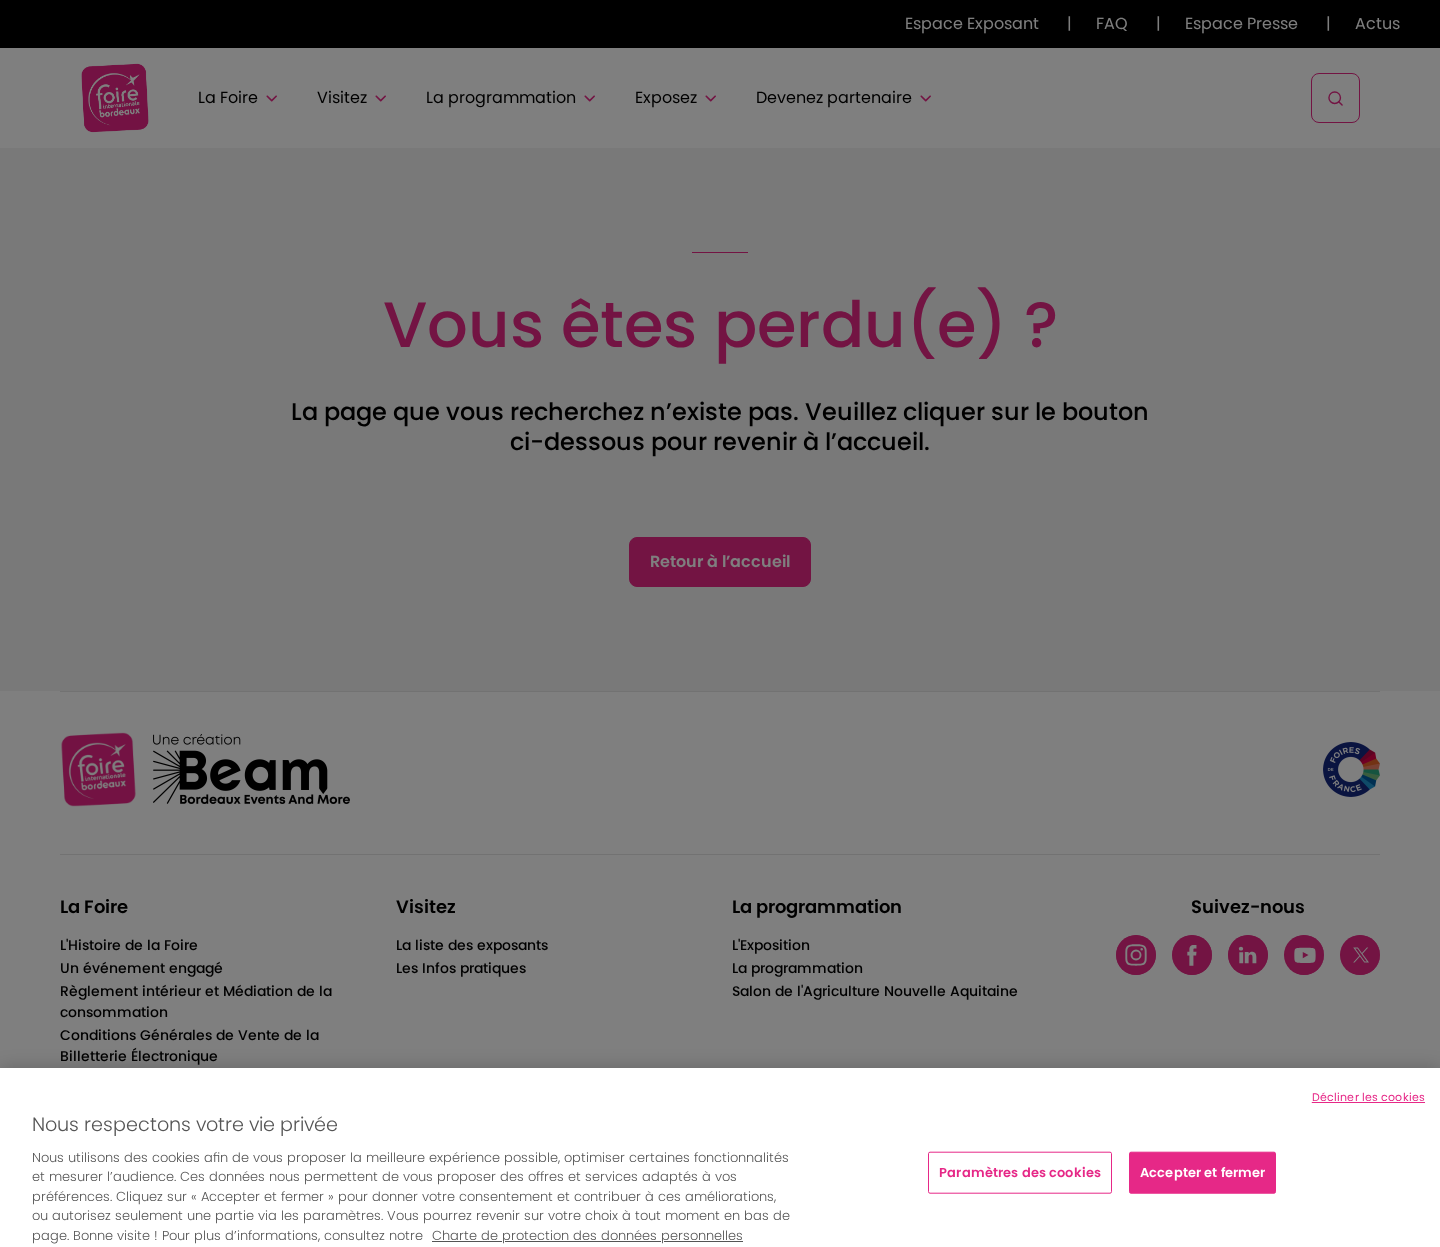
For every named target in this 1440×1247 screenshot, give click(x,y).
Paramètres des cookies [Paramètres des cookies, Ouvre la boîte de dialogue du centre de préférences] (1020, 1182)
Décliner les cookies (1368, 1107)
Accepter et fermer (1202, 1182)
